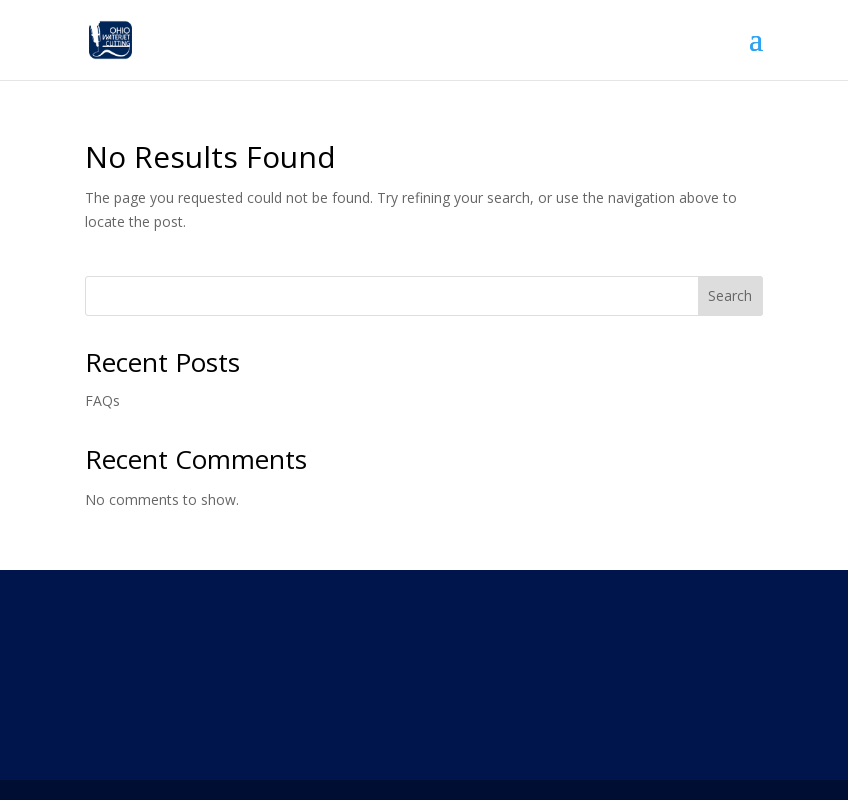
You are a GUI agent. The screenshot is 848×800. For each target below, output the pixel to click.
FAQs (102, 400)
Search (730, 295)
